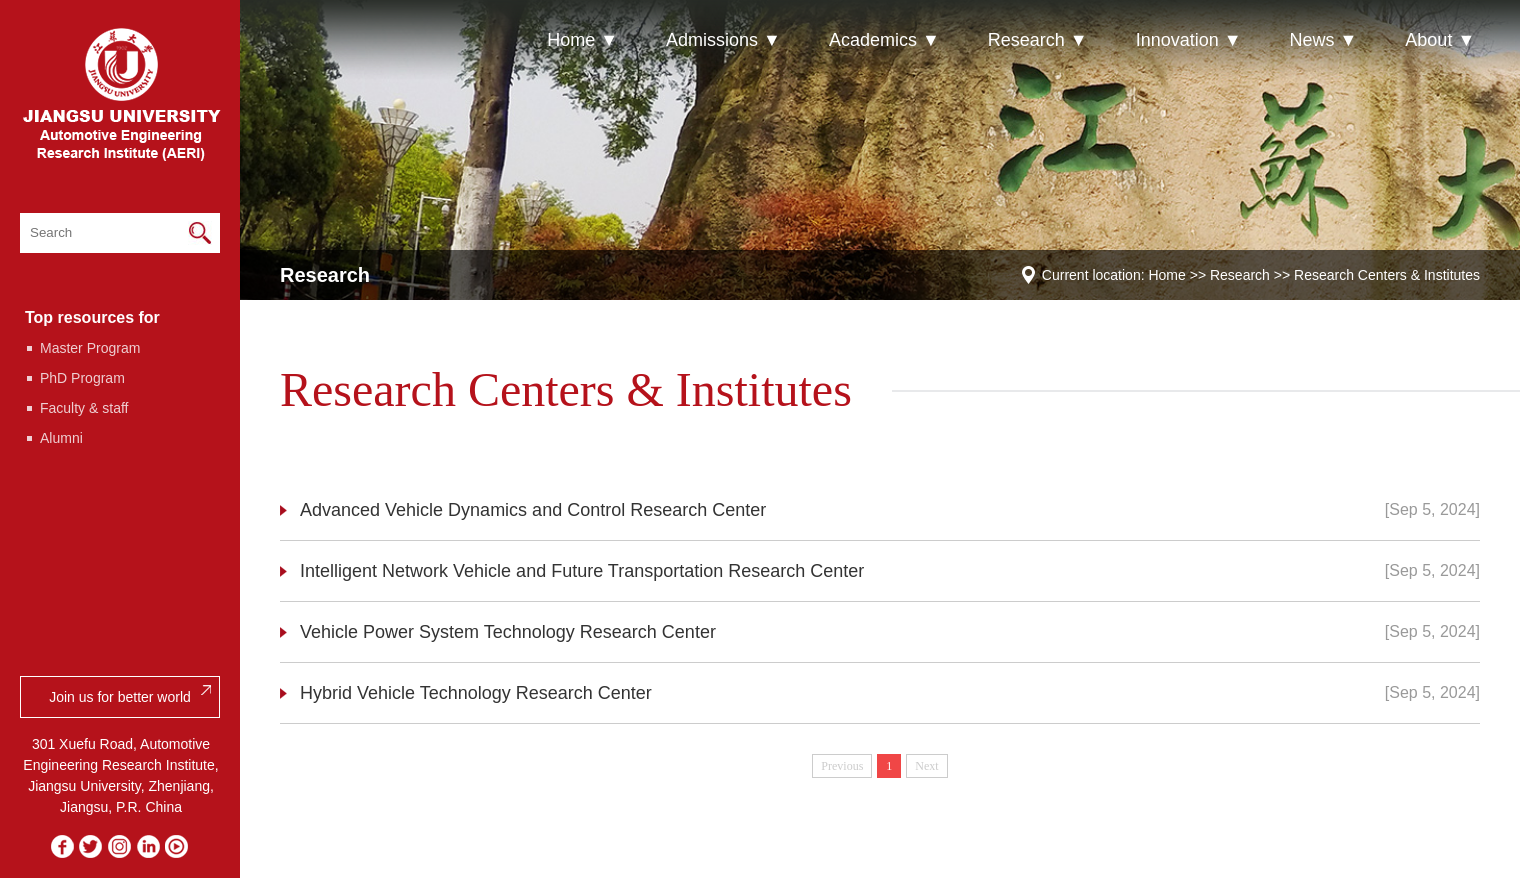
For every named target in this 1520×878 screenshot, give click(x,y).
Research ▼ (1038, 40)
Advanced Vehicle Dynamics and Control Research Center (533, 510)
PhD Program (82, 378)
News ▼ (1324, 40)
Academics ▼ (884, 40)
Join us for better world (120, 697)
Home (1166, 275)
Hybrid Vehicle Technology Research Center (476, 693)
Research (1240, 275)
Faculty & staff (84, 408)
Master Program (90, 348)
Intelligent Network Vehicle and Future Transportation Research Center (582, 571)
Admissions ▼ (723, 40)
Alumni (61, 438)
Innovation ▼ (1189, 40)
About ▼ (1440, 40)
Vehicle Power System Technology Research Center (508, 632)
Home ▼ (582, 40)
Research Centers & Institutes (1387, 275)
